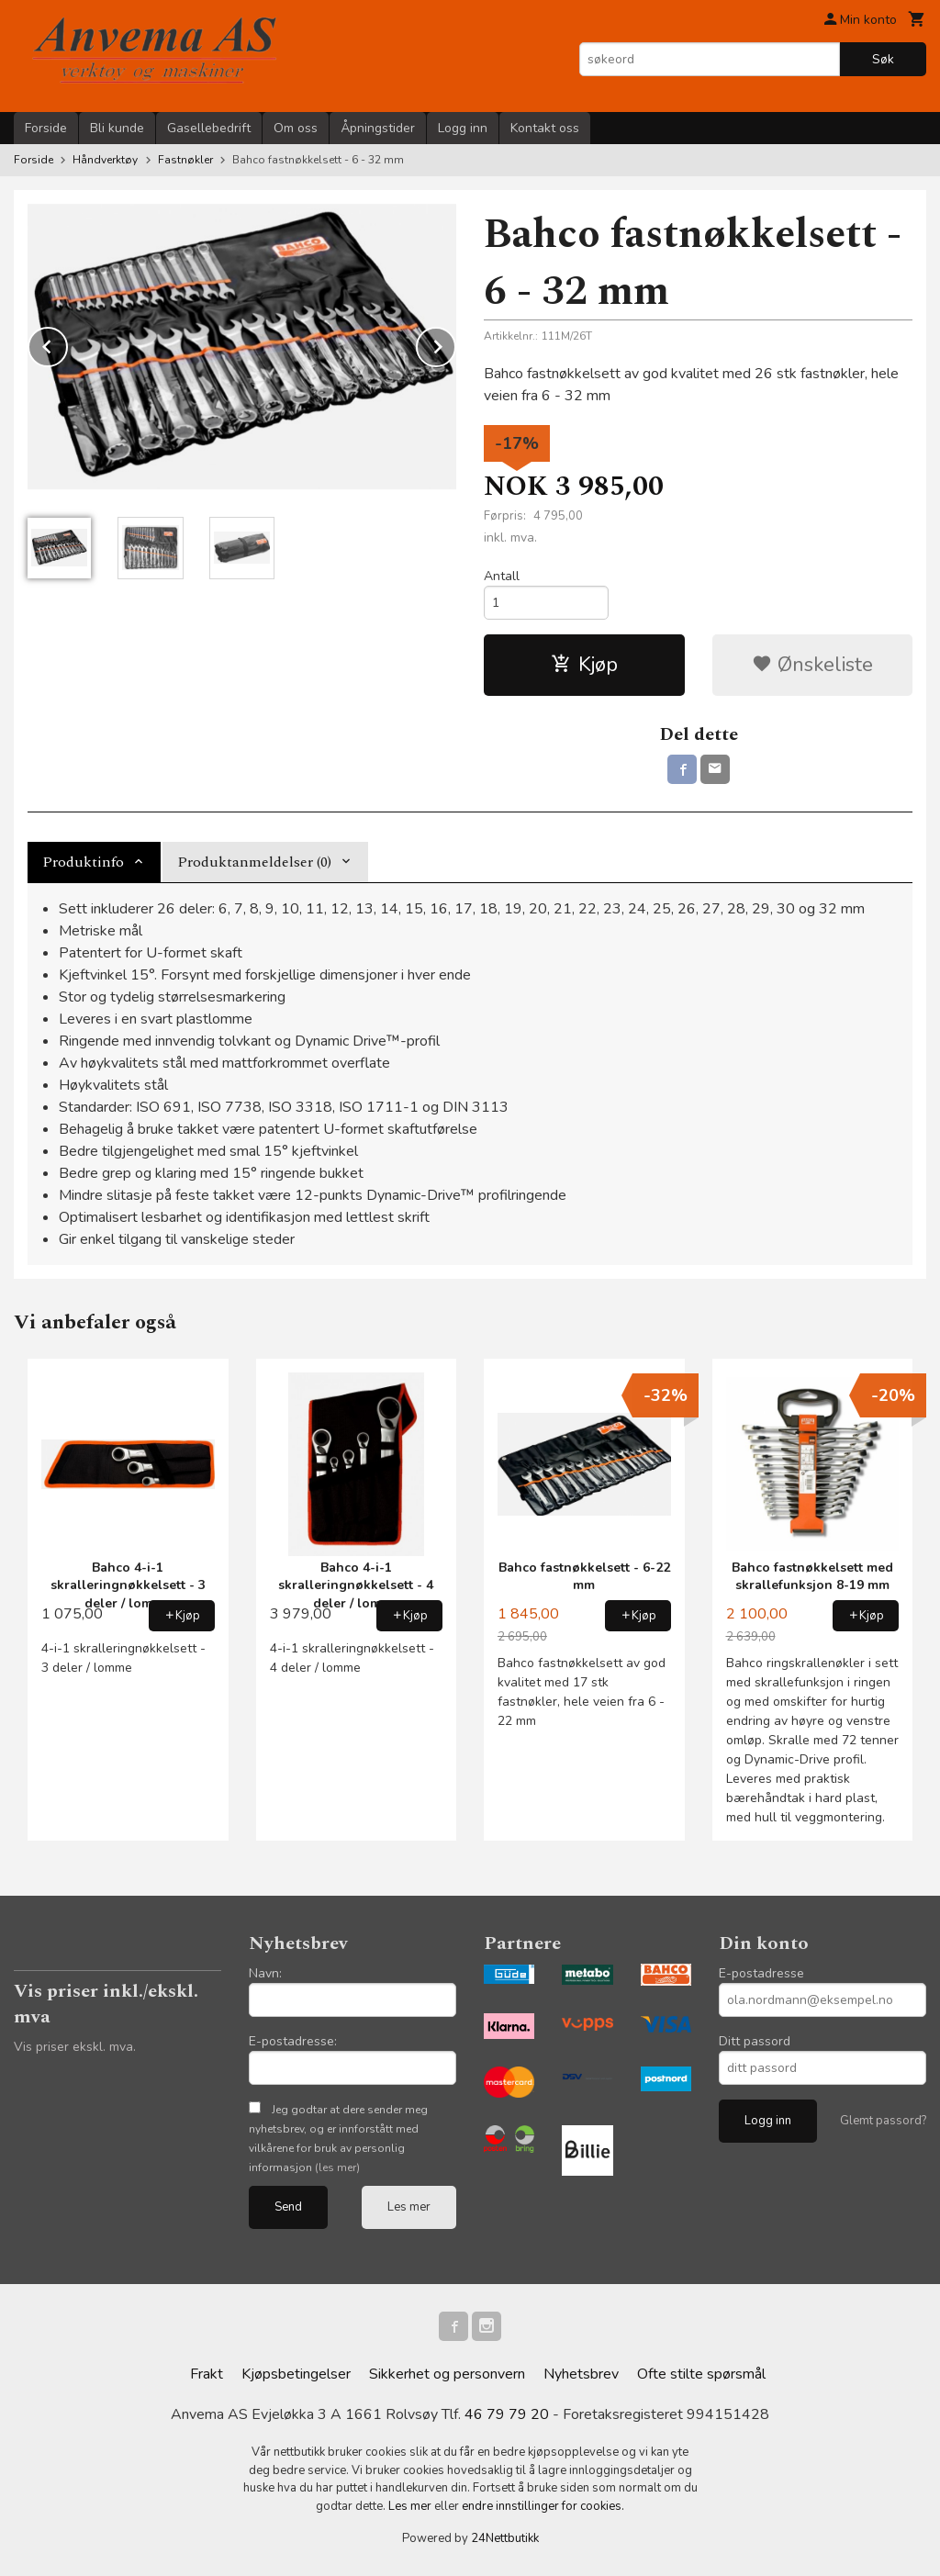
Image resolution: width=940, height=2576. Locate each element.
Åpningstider (378, 128)
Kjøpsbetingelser (296, 2374)
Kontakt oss (544, 128)
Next (455, 343)
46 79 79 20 (506, 2414)
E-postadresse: (293, 2041)
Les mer (409, 2207)
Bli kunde (117, 128)
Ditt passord (754, 2041)
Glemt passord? (883, 2120)
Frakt (206, 2374)
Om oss (296, 128)
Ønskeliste (812, 664)
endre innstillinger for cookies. (543, 2506)
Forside (46, 128)
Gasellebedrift (209, 128)
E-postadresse (761, 1973)
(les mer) (337, 2167)
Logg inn (462, 128)
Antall (502, 576)
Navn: (265, 1973)
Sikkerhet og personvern (447, 2374)
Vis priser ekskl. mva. (75, 2046)
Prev (67, 343)
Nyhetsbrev (581, 2374)
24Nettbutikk (505, 2538)
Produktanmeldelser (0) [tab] (254, 862)
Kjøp (584, 664)
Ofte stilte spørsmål (701, 2374)
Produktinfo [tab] (83, 862)
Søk (883, 59)
